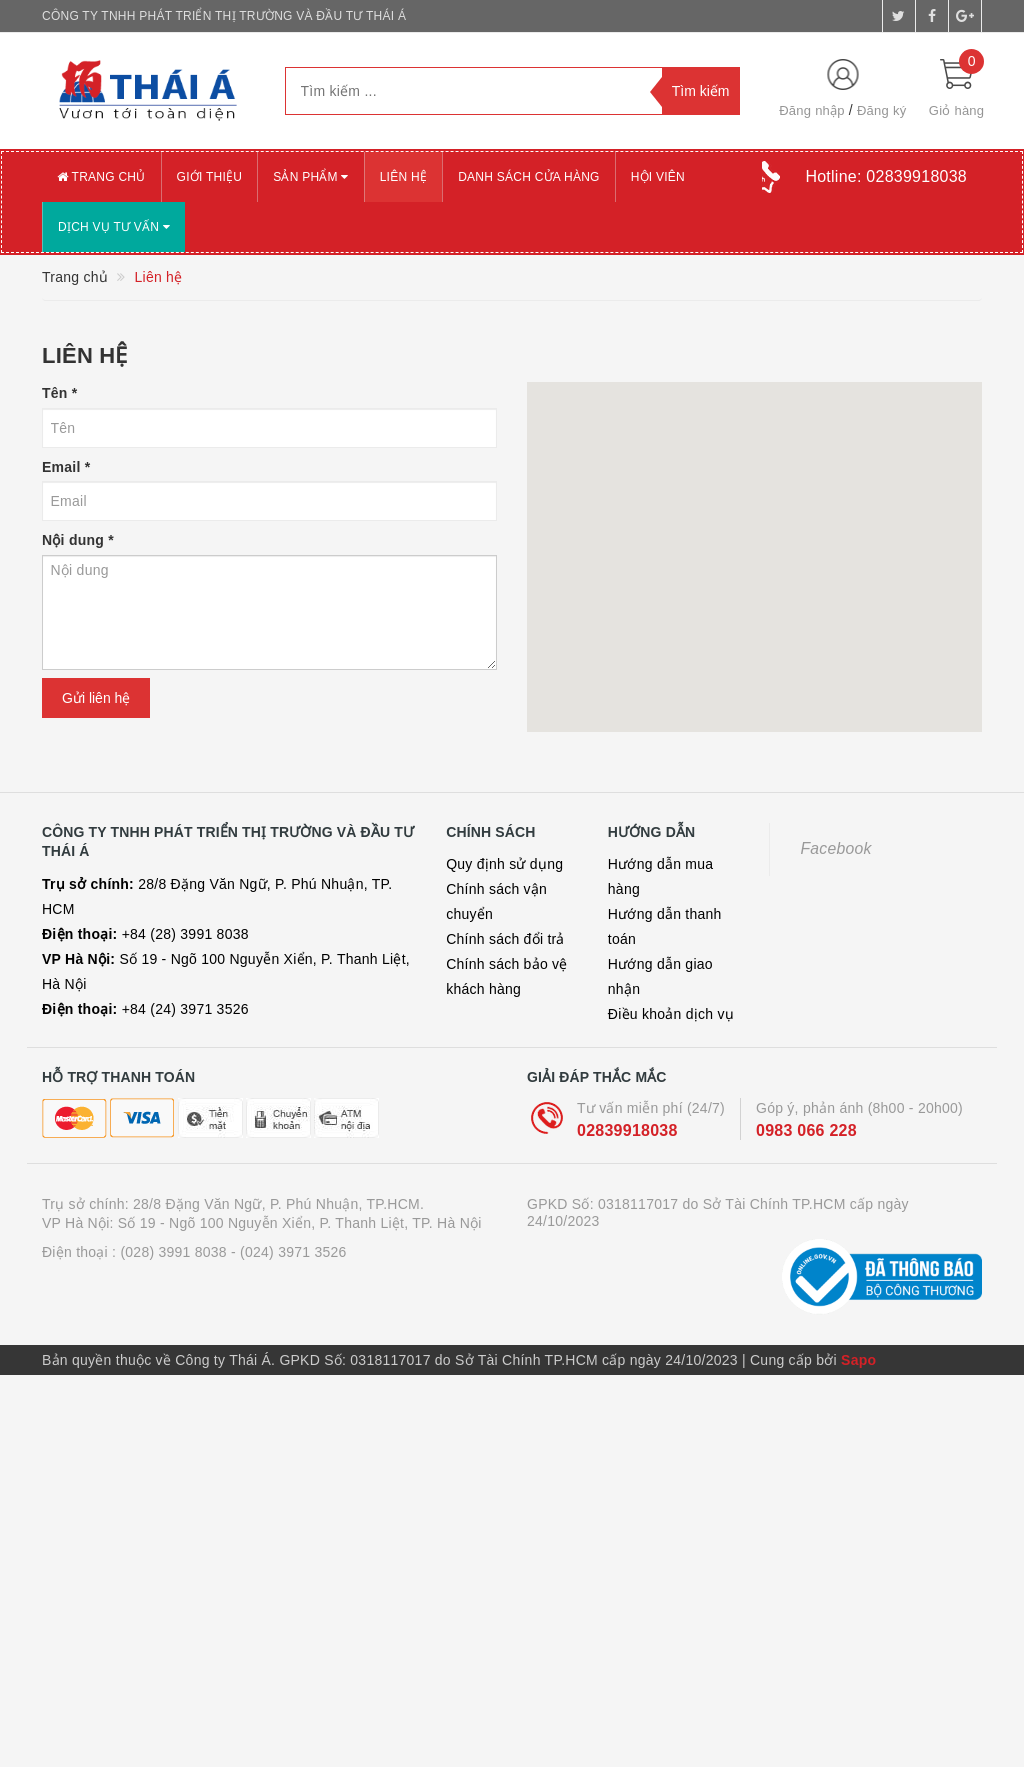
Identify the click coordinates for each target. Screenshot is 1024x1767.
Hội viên (658, 177)
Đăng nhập (812, 110)
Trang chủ (101, 177)
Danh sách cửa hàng (529, 177)
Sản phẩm (311, 177)
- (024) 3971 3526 (289, 1252)
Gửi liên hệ (96, 698)
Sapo (858, 1360)
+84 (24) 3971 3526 (145, 1009)
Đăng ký (881, 110)
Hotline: (886, 176)
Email (66, 467)
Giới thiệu (210, 177)
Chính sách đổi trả (505, 939)
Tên (59, 393)
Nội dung (78, 540)
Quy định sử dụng (504, 864)
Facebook (835, 848)
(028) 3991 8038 (173, 1252)
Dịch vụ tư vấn (114, 227)
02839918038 (627, 1130)
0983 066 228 (806, 1130)
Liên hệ (403, 177)
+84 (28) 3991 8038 (145, 934)
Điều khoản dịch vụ (671, 1014)
